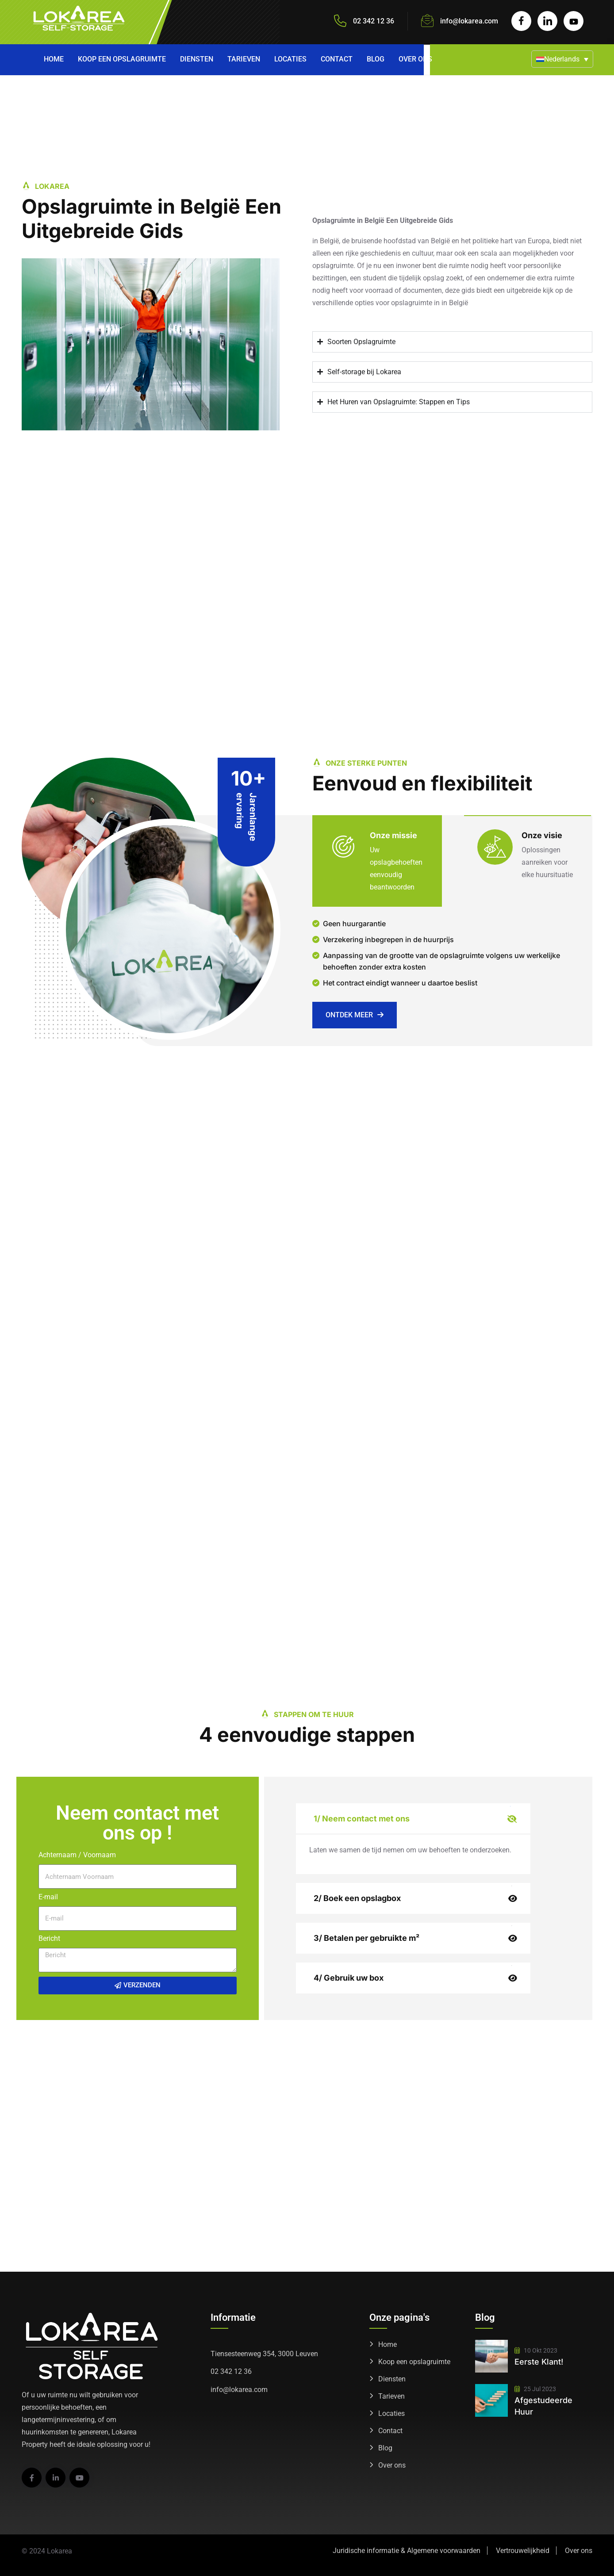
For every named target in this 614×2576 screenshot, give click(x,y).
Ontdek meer (355, 1015)
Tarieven (243, 59)
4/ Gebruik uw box (349, 1977)
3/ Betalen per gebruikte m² (366, 1938)
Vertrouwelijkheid (522, 2550)
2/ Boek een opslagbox (357, 1898)
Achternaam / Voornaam (77, 1855)
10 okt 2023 (535, 2350)
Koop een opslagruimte (122, 59)
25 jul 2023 (535, 2388)
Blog (375, 59)
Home (54, 59)
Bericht (49, 1938)
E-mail (48, 1897)
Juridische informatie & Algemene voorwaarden (406, 2550)
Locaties (290, 59)
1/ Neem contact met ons (362, 1818)
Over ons (415, 59)
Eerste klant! (538, 2361)
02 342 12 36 (231, 2371)
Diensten (196, 59)
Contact (337, 59)
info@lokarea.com (469, 21)
